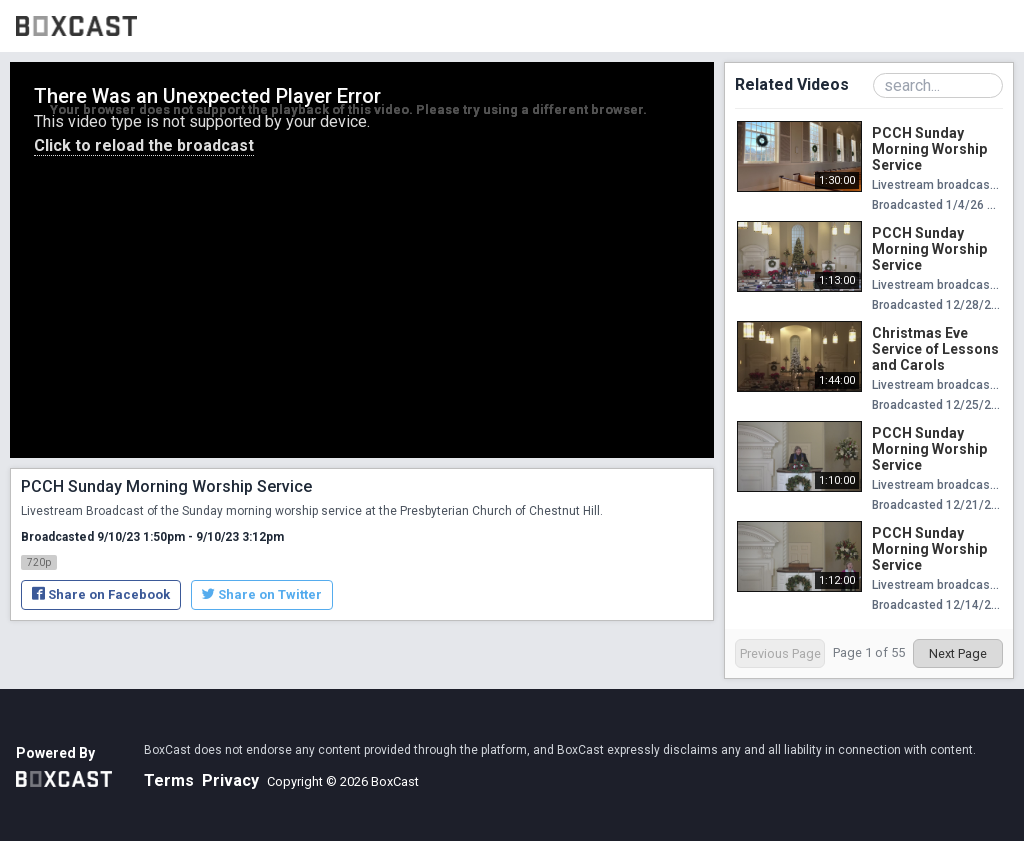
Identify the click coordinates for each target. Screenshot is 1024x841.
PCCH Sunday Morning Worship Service (929, 149)
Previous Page (780, 653)
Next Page (958, 653)
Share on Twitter (262, 594)
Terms (169, 780)
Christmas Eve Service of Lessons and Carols (935, 349)
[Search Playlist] (938, 85)
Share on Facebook (101, 594)
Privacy (230, 780)
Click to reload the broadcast (144, 145)
